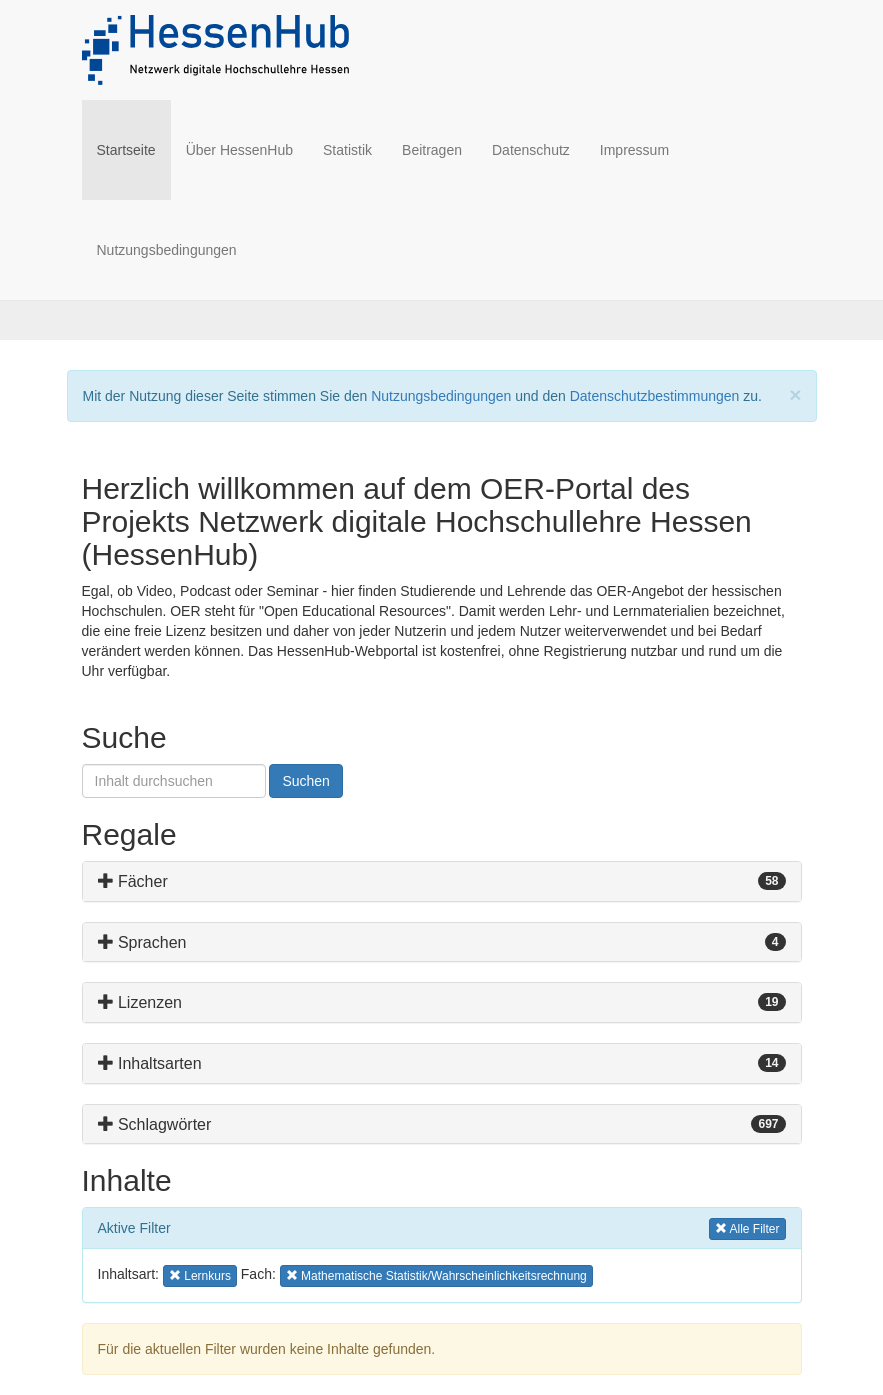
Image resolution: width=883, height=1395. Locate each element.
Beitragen (432, 150)
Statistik (347, 150)
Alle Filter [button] (747, 1227)
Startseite (134, 148)
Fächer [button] (133, 881)
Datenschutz (531, 150)
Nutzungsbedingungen (167, 250)
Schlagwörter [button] (155, 1124)
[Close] (795, 394)
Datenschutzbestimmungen (655, 396)
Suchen (305, 781)
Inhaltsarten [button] (150, 1063)
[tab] (442, 881)
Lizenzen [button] (140, 1002)
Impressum (634, 150)
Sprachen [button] (142, 942)
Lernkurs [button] (200, 1274)
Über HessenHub (239, 150)
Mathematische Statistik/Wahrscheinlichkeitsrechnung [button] (436, 1274)
